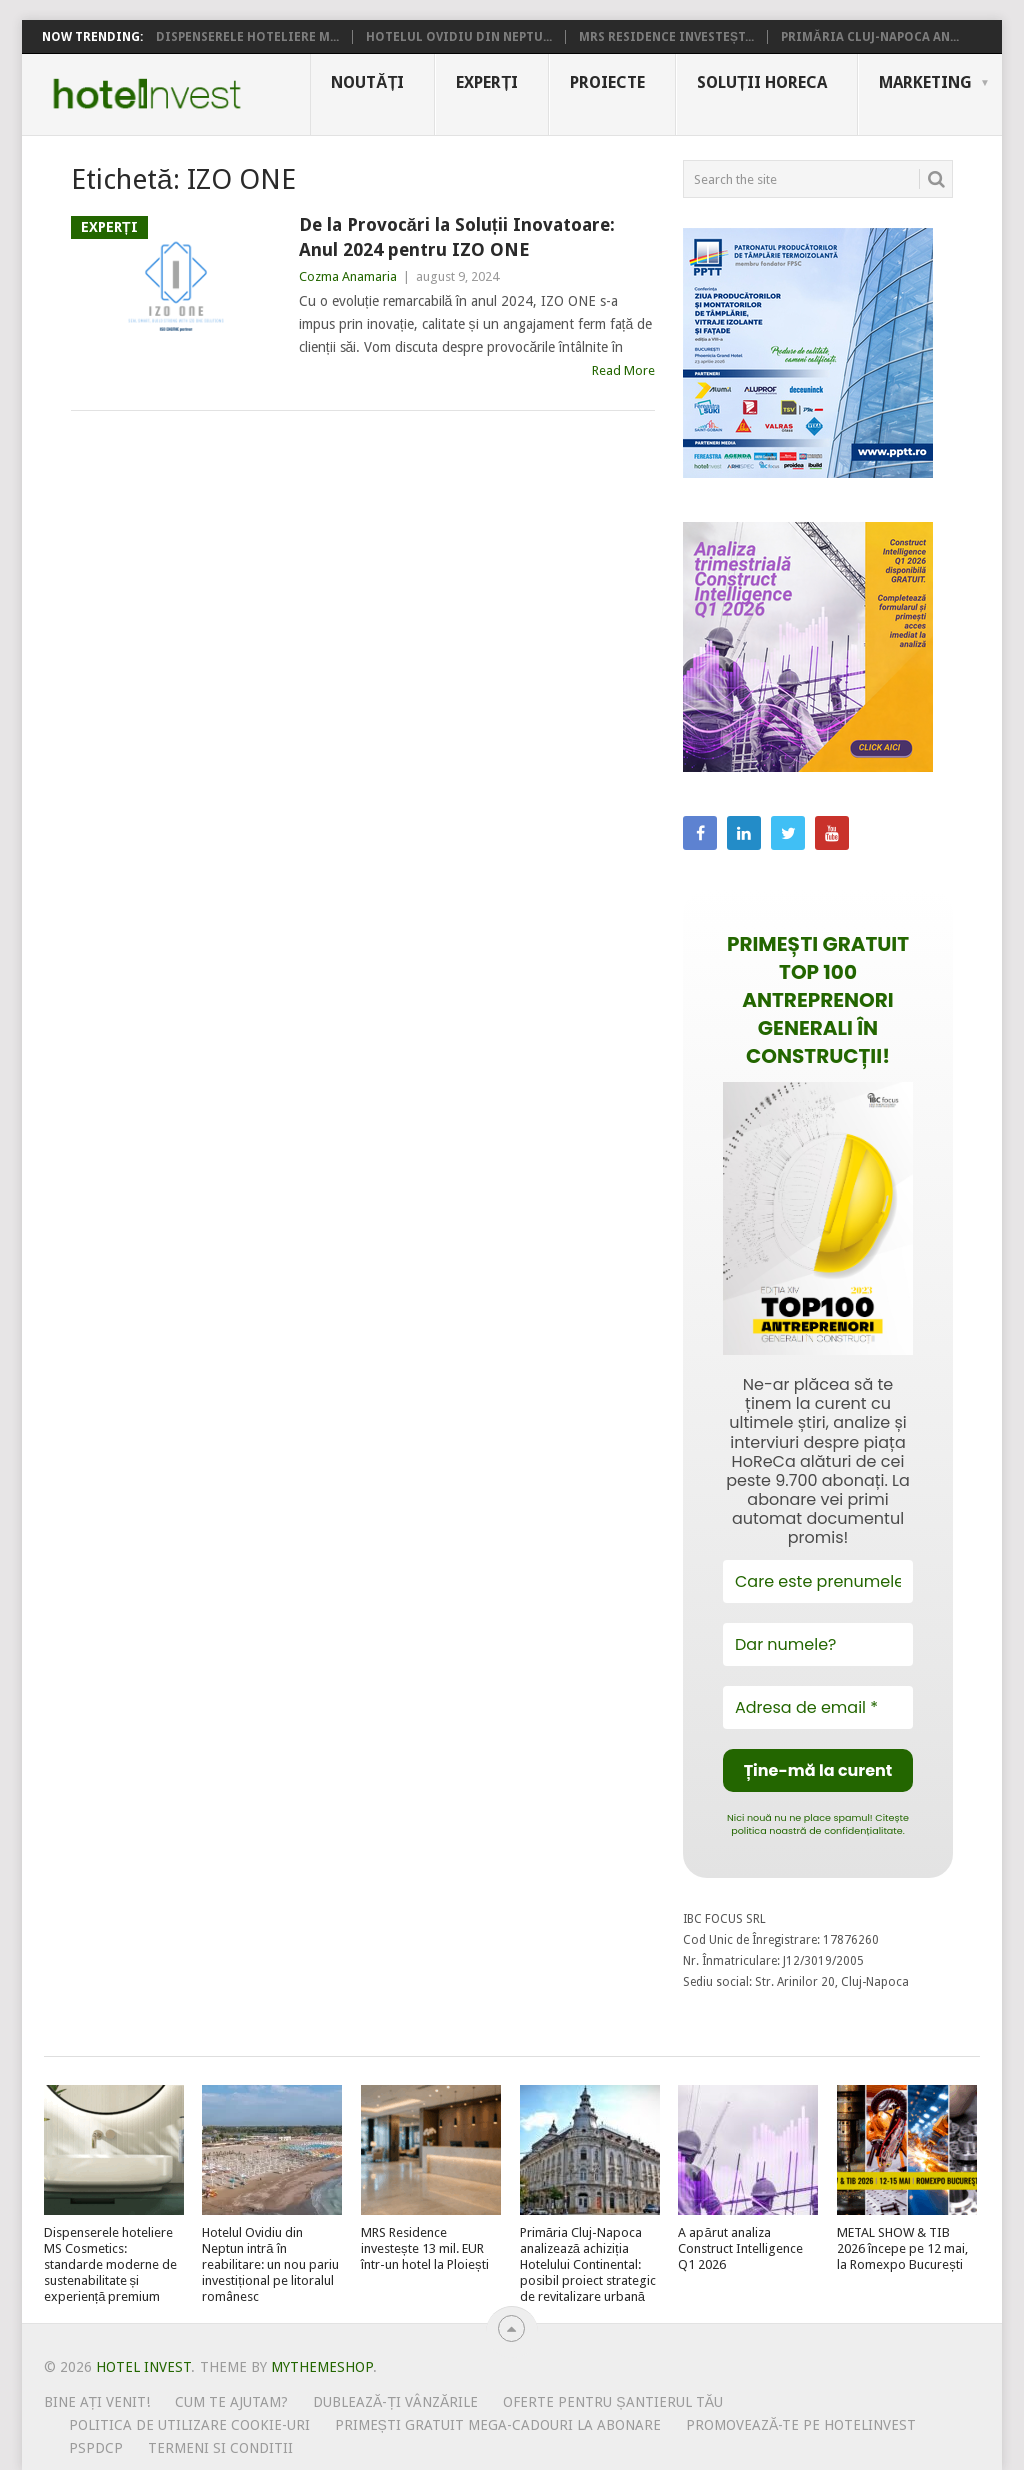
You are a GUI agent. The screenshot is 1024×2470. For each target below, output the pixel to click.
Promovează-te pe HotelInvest (801, 2425)
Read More (623, 370)
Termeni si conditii (220, 2448)
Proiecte (607, 82)
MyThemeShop (322, 2367)
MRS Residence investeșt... (666, 37)
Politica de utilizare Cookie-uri (189, 2425)
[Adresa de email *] (818, 1707)
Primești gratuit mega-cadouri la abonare (498, 2425)
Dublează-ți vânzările (395, 2402)
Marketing (925, 82)
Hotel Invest (147, 94)
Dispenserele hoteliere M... (247, 37)
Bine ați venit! (97, 2402)
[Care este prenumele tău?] (818, 1581)
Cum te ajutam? (231, 2402)
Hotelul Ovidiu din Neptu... (459, 37)
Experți (487, 82)
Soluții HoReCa (762, 82)
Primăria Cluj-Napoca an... (870, 37)
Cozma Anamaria (348, 276)
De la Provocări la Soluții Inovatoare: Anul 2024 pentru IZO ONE (457, 237)
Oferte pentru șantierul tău (613, 2402)
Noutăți (367, 82)
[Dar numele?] (818, 1644)
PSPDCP (96, 2448)
